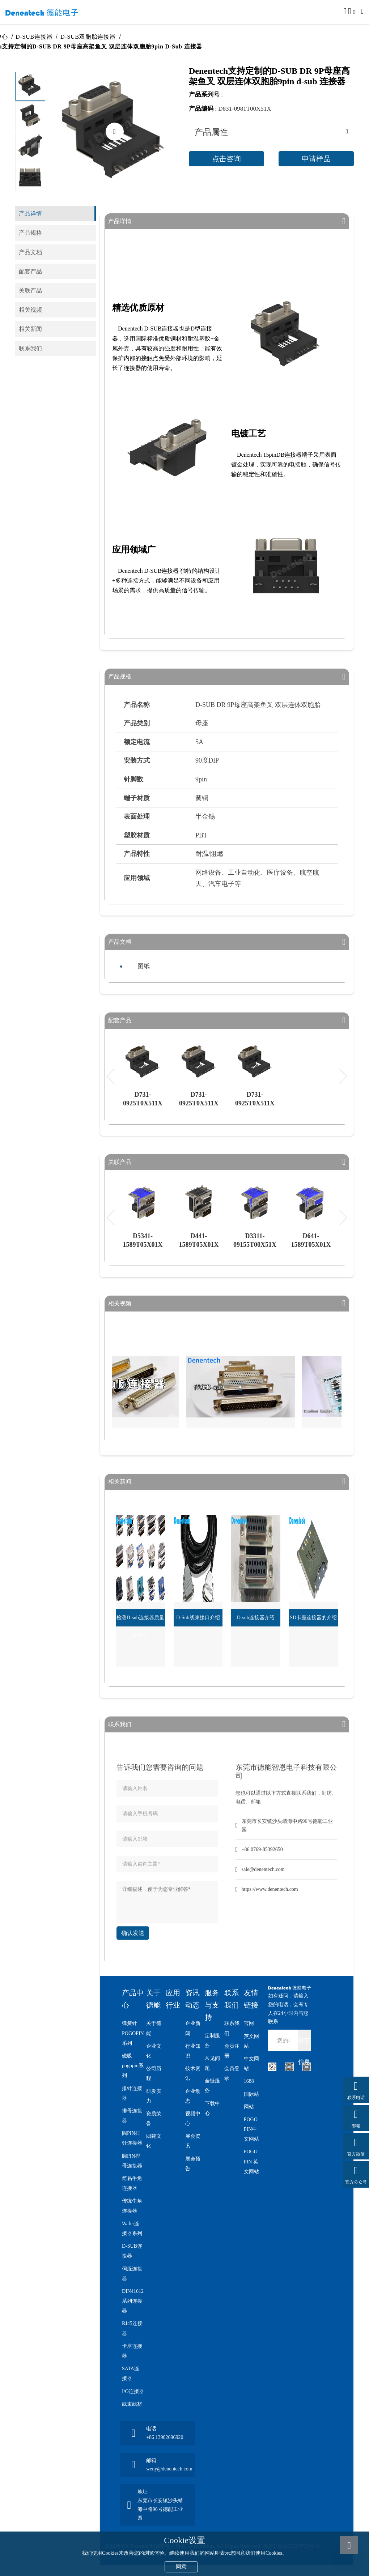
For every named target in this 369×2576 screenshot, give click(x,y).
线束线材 (132, 2404)
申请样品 (316, 159)
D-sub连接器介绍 (256, 1617)
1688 (249, 2081)
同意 (181, 2566)
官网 (249, 2023)
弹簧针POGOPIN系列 (133, 2033)
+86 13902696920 (164, 2437)
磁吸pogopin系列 (133, 2065)
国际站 (251, 2094)
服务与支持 (212, 2005)
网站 (249, 2107)
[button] (30, 179)
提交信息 (304, 2044)
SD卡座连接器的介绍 (313, 1617)
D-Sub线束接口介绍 (198, 1617)
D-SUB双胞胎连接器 (94, 37)
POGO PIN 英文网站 (251, 2161)
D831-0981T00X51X (244, 108)
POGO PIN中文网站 (251, 2129)
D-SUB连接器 (40, 37)
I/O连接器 (133, 2391)
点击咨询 (226, 159)
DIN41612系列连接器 (133, 2301)
